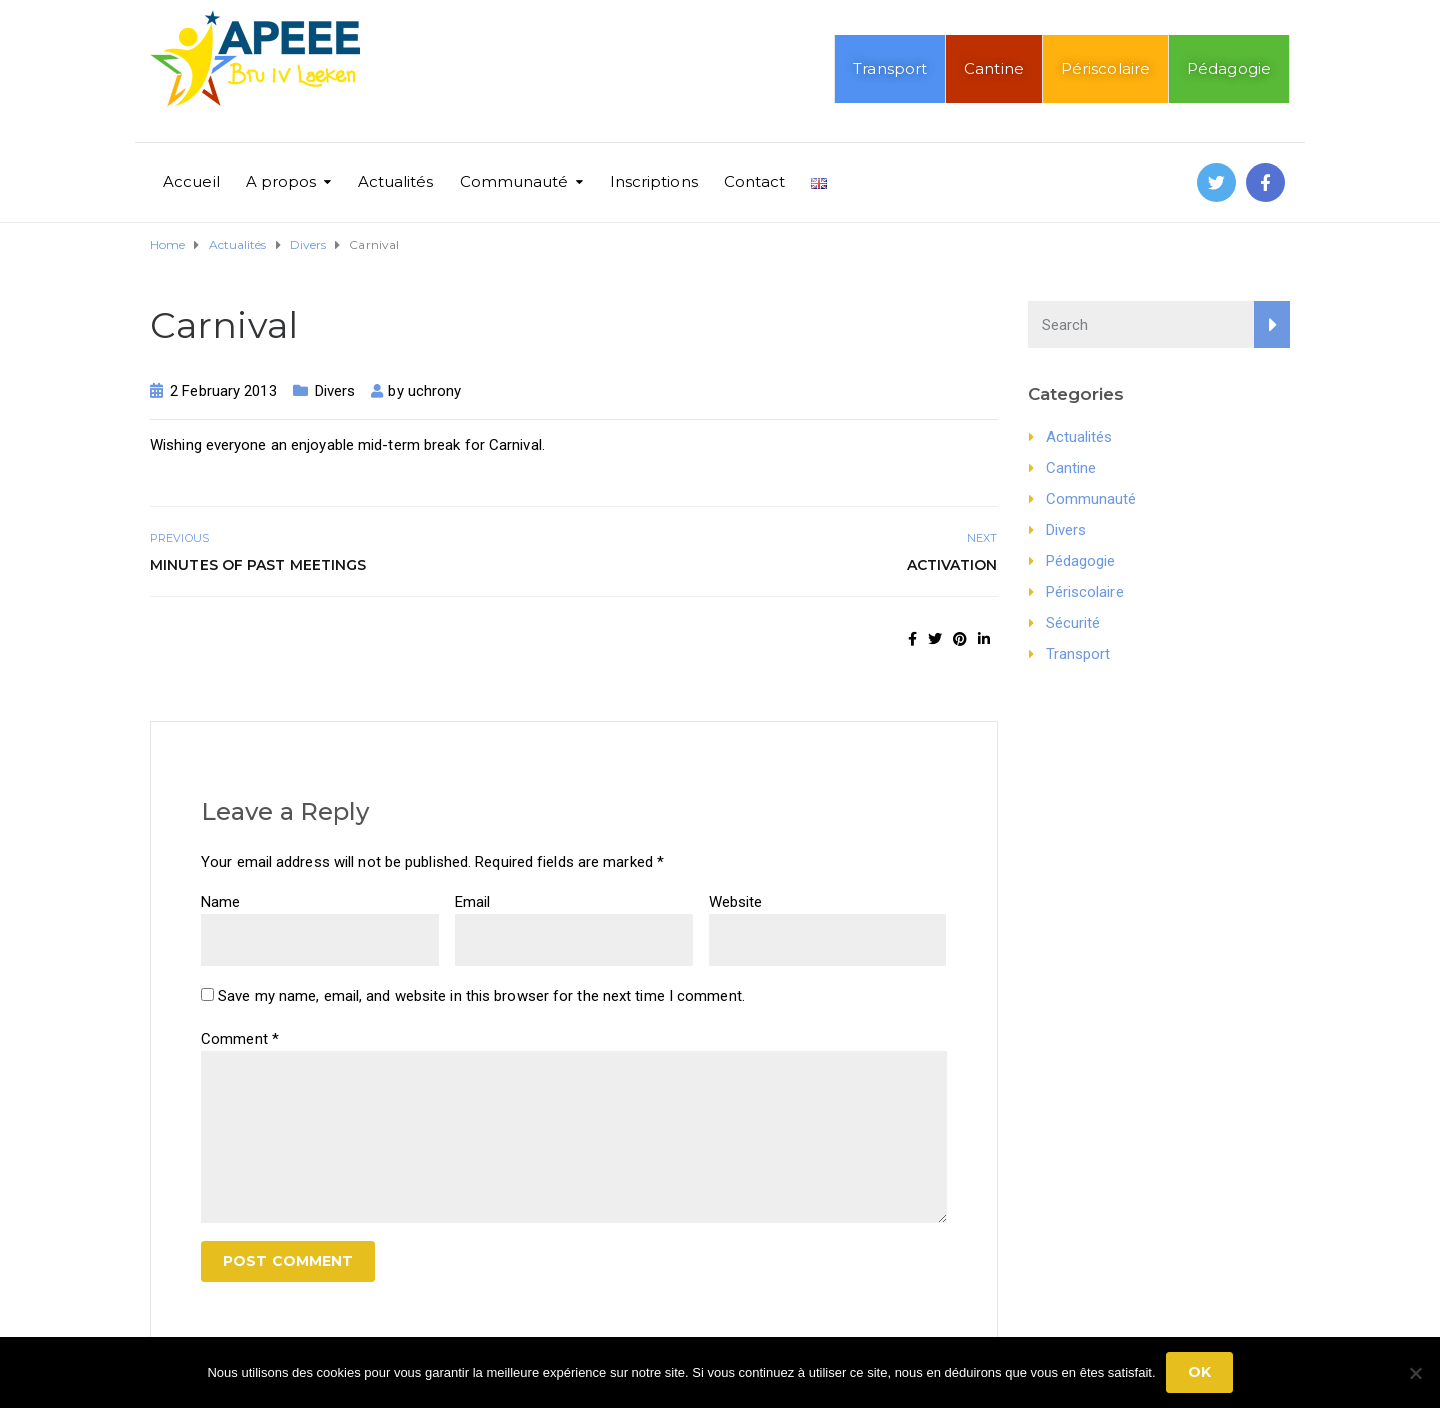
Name (220, 902)
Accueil (191, 181)
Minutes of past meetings (258, 565)
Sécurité (1073, 623)
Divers (335, 391)
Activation (952, 565)
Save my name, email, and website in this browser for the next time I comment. (481, 996)
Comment (240, 1039)
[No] (1415, 1373)
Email (473, 902)
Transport (890, 68)
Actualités (396, 181)
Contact (755, 181)
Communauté (514, 181)
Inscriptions (654, 181)
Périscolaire (1105, 68)
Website (736, 902)
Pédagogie (1229, 68)
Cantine (994, 68)
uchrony (435, 391)
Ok (1199, 1372)
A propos (281, 181)
